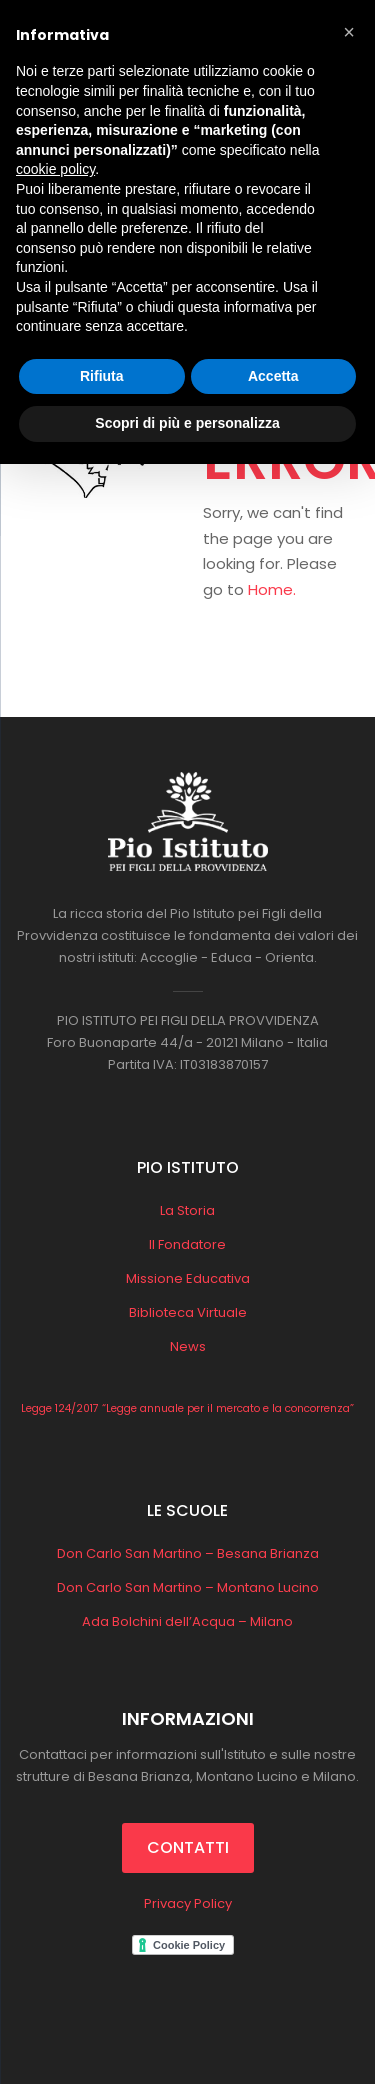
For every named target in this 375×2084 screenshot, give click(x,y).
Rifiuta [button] (102, 376)
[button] (349, 32)
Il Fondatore (187, 1244)
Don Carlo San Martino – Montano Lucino (188, 1587)
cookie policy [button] (55, 169)
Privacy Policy (188, 1903)
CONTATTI (188, 1847)
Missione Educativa (188, 1278)
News (188, 1346)
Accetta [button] (273, 376)
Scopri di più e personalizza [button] (187, 423)
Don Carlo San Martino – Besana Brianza (188, 1553)
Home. (272, 589)
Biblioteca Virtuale (188, 1312)
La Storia (187, 1210)
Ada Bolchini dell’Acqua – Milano (187, 1621)
